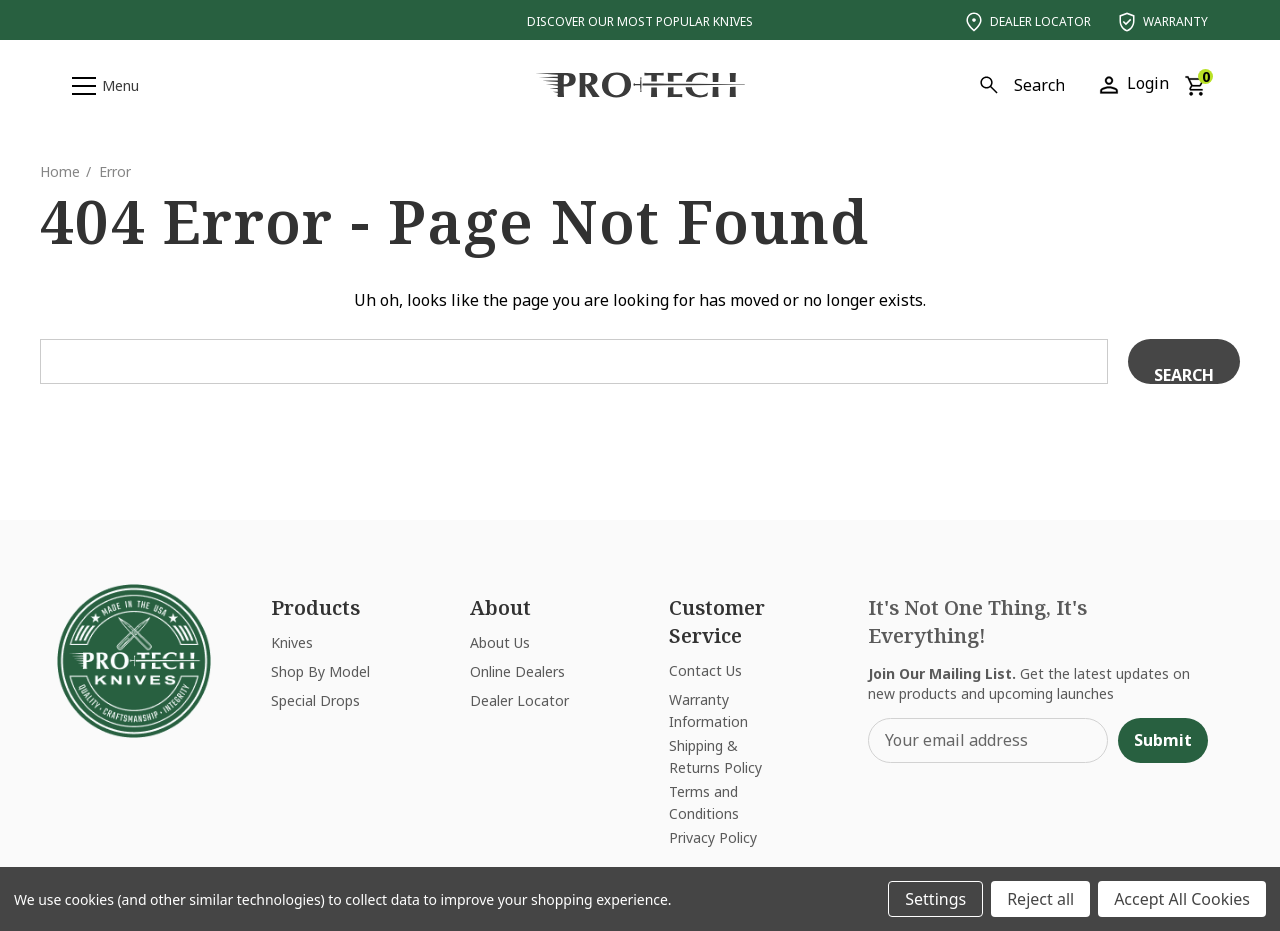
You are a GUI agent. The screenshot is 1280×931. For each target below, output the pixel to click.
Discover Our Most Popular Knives (640, 21)
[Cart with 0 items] (1194, 84)
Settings (935, 899)
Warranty (1161, 22)
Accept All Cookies (1182, 899)
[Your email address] (988, 740)
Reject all (1040, 899)
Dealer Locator (1026, 22)
